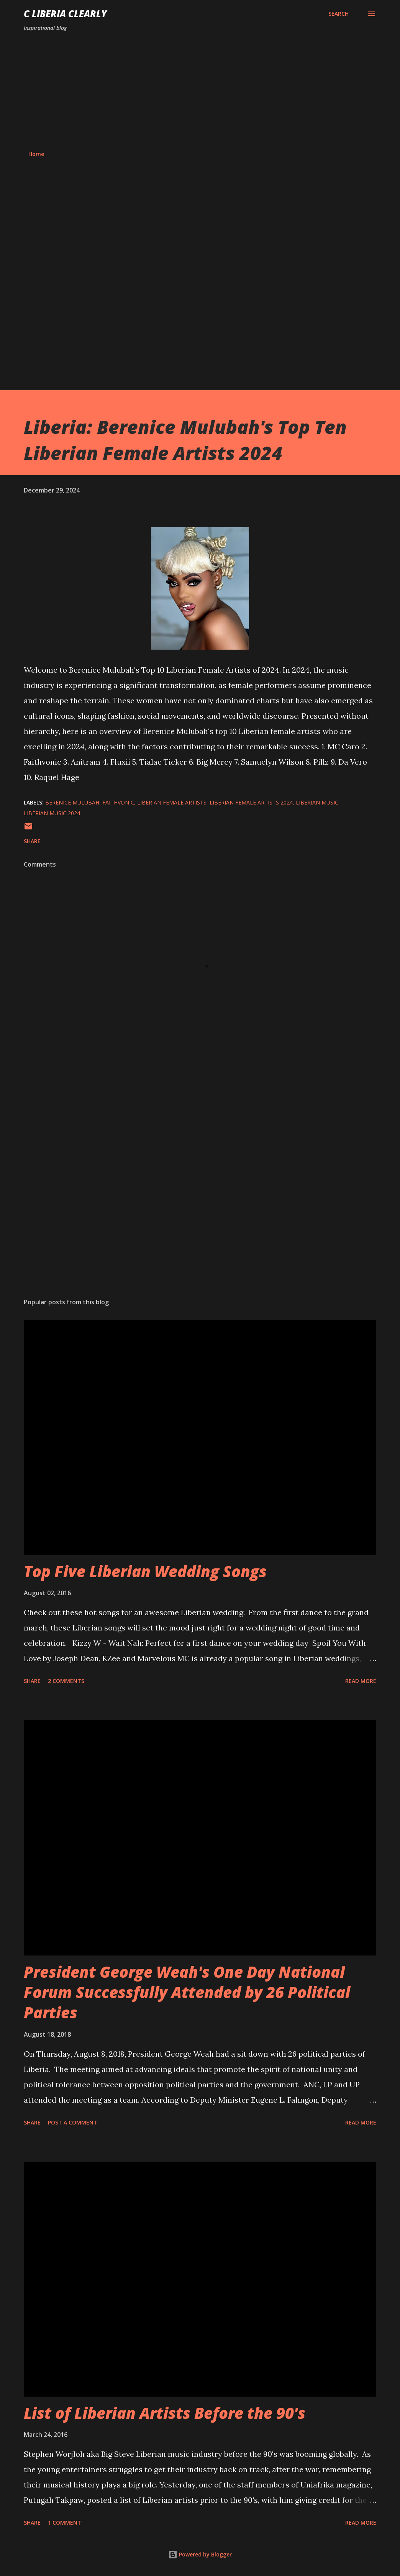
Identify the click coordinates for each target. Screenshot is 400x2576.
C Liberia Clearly (65, 13)
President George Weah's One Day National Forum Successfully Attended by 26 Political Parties (187, 1992)
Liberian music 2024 (52, 813)
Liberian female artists (172, 802)
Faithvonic (118, 802)
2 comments (66, 1680)
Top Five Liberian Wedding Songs (145, 1571)
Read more (360, 1680)
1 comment (64, 2522)
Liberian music (317, 802)
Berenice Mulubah (72, 802)
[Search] (338, 13)
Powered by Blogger (200, 2554)
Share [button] (32, 841)
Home (36, 154)
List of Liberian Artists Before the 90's (164, 2412)
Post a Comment (72, 2122)
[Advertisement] (200, 91)
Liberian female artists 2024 (251, 802)
